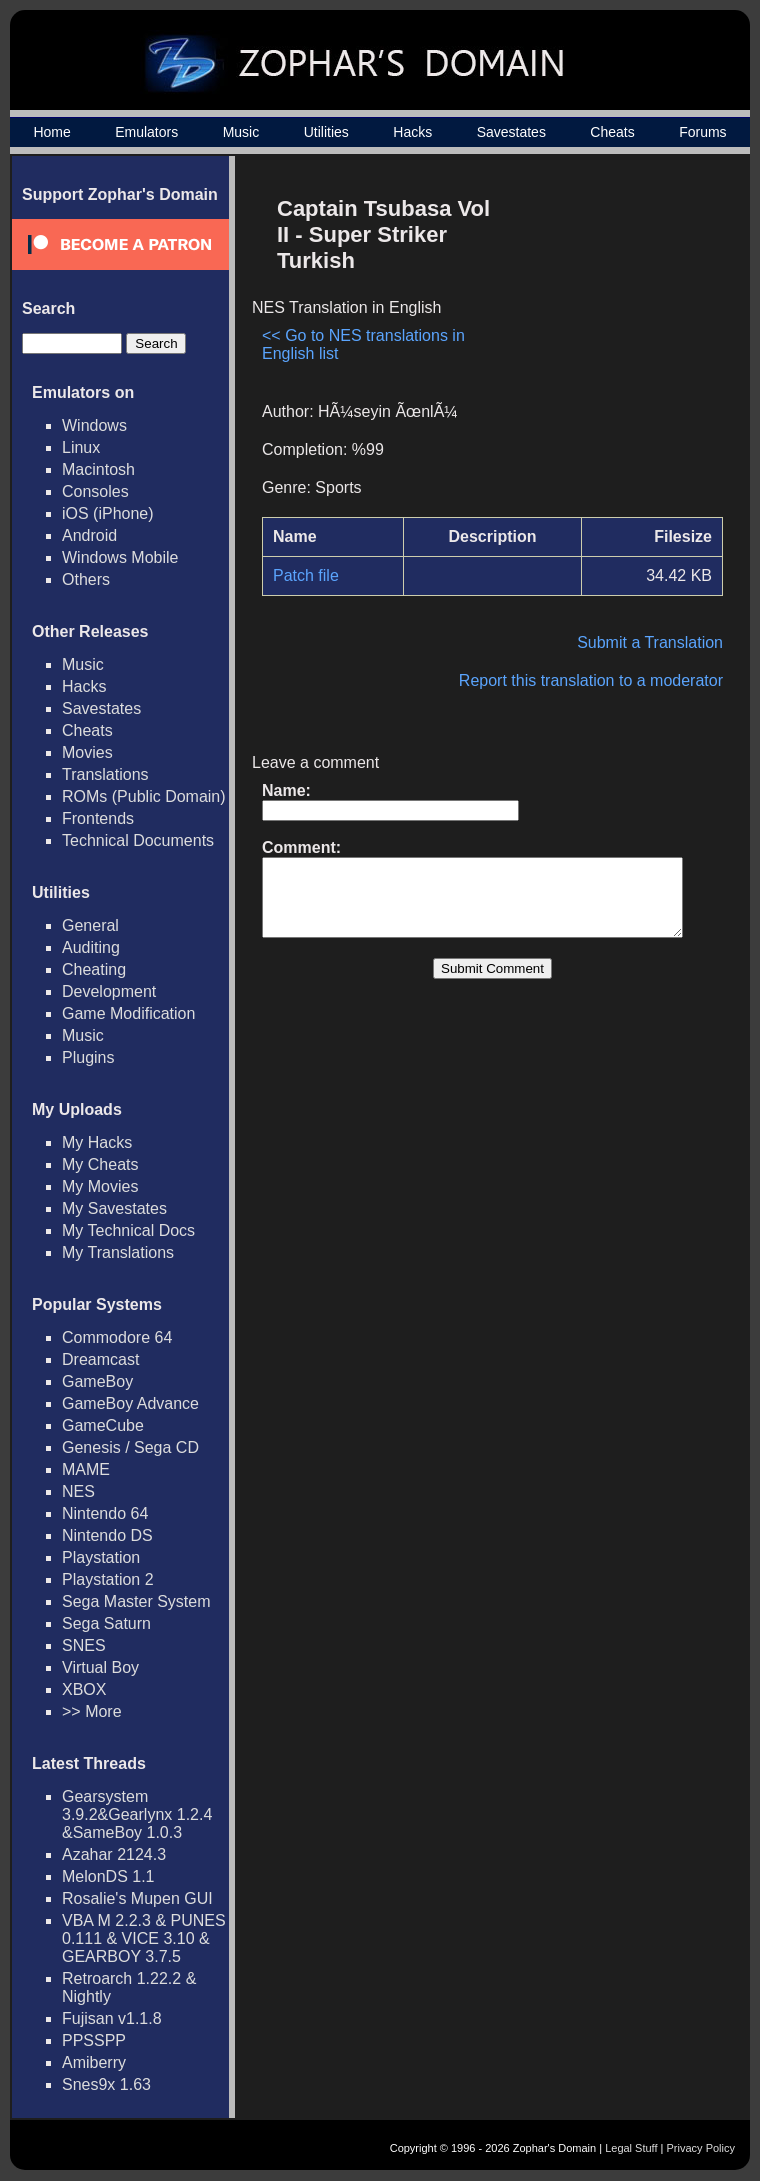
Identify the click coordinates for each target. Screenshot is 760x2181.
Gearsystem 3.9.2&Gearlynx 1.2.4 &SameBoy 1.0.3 (137, 1814)
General (90, 925)
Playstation (101, 1557)
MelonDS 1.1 (108, 1876)
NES (78, 1491)
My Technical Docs (128, 1230)
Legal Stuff (631, 2148)
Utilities (326, 132)
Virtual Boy (100, 1667)
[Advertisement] (614, 276)
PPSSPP (94, 2040)
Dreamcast (100, 1359)
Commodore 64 (117, 1337)
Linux (81, 447)
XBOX (84, 1689)
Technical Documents (138, 840)
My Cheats (100, 1164)
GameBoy (97, 1381)
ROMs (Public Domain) (144, 796)
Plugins (88, 1057)
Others (86, 579)
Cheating (94, 969)
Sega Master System (136, 1601)
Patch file (306, 575)
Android (89, 535)
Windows (94, 425)
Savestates (511, 132)
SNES (84, 1645)
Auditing (91, 947)
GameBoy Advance (130, 1403)
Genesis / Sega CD (130, 1447)
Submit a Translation (660, 642)
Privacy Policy (701, 2148)
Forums (702, 132)
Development (109, 991)
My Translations (118, 1252)
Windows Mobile (120, 557)
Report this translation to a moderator (601, 680)
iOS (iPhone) (108, 513)
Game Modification (128, 1013)
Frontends (98, 818)
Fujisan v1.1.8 (112, 2018)
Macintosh (98, 469)
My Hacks (97, 1142)
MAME (86, 1469)
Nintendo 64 (105, 1513)
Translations (105, 774)
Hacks (412, 132)
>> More (92, 1711)
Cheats (612, 132)
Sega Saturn (106, 1623)
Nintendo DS (107, 1535)
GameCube (103, 1425)
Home (51, 132)
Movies (87, 752)
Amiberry (94, 2062)
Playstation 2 (108, 1579)
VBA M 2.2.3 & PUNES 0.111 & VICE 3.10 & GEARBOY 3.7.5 (144, 1938)
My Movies (100, 1186)
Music (241, 132)
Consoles (95, 491)
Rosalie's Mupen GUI (137, 1898)
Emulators (146, 132)
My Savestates (114, 1208)
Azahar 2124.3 (114, 1854)
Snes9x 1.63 (106, 2084)
